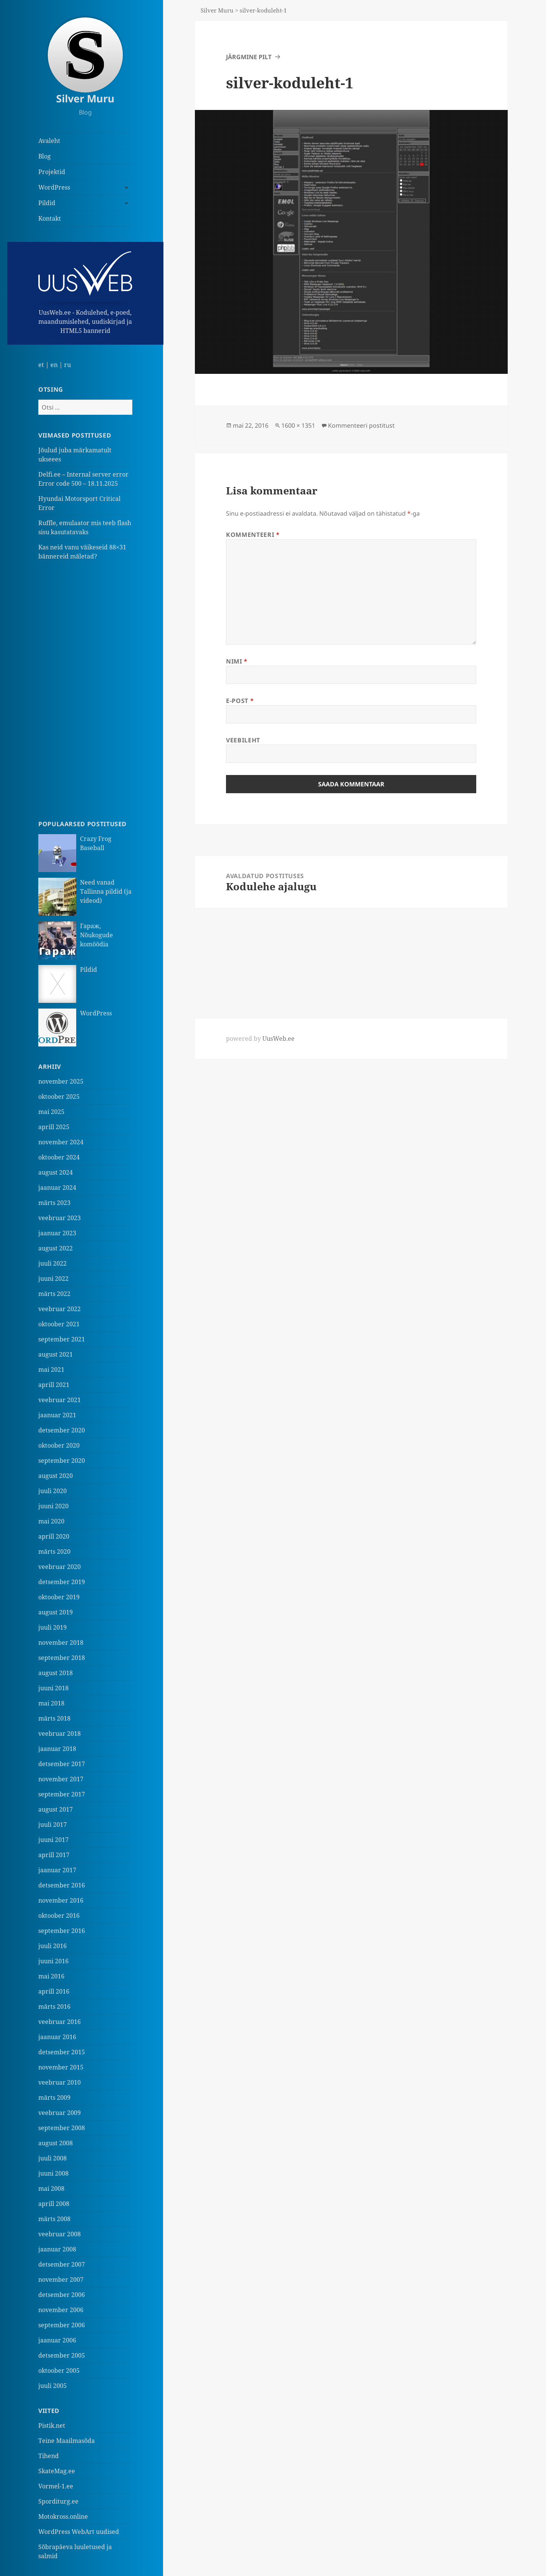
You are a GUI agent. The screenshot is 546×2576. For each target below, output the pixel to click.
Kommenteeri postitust (361, 425)
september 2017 (61, 1794)
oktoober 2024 (59, 1157)
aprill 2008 (53, 2203)
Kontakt (49, 218)
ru (67, 365)
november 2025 (60, 1081)
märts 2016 (54, 2006)
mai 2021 (51, 1369)
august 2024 (55, 1172)
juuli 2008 (52, 2158)
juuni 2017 (53, 1840)
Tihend (48, 2456)
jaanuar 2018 (57, 1749)
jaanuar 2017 (57, 1870)
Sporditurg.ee (58, 2501)
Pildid (46, 203)
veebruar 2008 (59, 2234)
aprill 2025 (53, 1127)
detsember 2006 (61, 2294)
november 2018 (60, 1642)
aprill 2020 (53, 1536)
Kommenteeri (252, 534)
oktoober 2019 (59, 1597)
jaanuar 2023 (57, 1233)
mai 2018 (51, 1703)
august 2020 (55, 1476)
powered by (260, 1038)
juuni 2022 (53, 1278)
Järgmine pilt (248, 57)
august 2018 (55, 1673)
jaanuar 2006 (57, 2340)
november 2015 (60, 2067)
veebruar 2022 (59, 1309)
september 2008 (61, 2128)
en (54, 365)
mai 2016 (51, 1976)
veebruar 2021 (59, 1400)
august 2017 (55, 1809)
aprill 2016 (53, 1991)
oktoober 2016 (59, 1915)
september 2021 (61, 1339)
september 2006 (61, 2325)
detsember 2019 (61, 1582)
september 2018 (61, 1658)
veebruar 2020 (59, 1567)
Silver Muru (85, 98)
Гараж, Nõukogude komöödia (96, 935)
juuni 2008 (53, 2173)
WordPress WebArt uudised (78, 2531)
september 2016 (61, 1931)
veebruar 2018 (59, 1733)
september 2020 (61, 1460)
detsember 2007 (61, 2264)
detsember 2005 (61, 2355)
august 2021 (55, 1354)
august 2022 (55, 1248)
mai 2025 (51, 1112)
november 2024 (60, 1142)
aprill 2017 (53, 1855)
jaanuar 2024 (57, 1187)
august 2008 (55, 2143)
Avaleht (49, 140)
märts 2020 (54, 1551)
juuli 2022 (52, 1263)
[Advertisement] (85, 690)
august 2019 (55, 1612)
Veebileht (243, 740)
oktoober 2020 (59, 1445)
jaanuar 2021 (57, 1415)
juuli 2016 (52, 1946)
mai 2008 (51, 2188)
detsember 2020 (61, 1430)
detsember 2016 (61, 1885)
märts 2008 (54, 2219)
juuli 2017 (52, 1824)
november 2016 (60, 1900)
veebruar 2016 (59, 2022)
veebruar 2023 (59, 1218)
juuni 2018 (53, 1688)
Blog (44, 156)
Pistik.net (51, 2425)
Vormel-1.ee (55, 2486)
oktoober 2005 (59, 2370)
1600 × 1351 (298, 425)
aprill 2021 (53, 1385)
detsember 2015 (61, 2052)
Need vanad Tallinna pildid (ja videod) (106, 891)
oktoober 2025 (59, 1096)
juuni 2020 (53, 1506)
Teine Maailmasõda (66, 2440)
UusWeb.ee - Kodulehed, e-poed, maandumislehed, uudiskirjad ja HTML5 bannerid (85, 293)
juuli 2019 (52, 1627)
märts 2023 (54, 1203)
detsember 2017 (61, 1764)
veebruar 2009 (59, 2112)
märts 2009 (54, 2097)
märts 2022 (54, 1294)
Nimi (237, 661)
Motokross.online (63, 2516)
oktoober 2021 (59, 1324)
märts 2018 (54, 1718)
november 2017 (60, 1779)
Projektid (51, 172)
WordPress (54, 187)
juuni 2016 (53, 1961)
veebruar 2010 (59, 2082)
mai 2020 (51, 1521)
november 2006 (60, 2310)
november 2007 (60, 2279)
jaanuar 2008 (57, 2249)
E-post (240, 701)
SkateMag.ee (56, 2471)
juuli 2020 (52, 1491)
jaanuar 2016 (57, 2037)
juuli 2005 (52, 2385)
